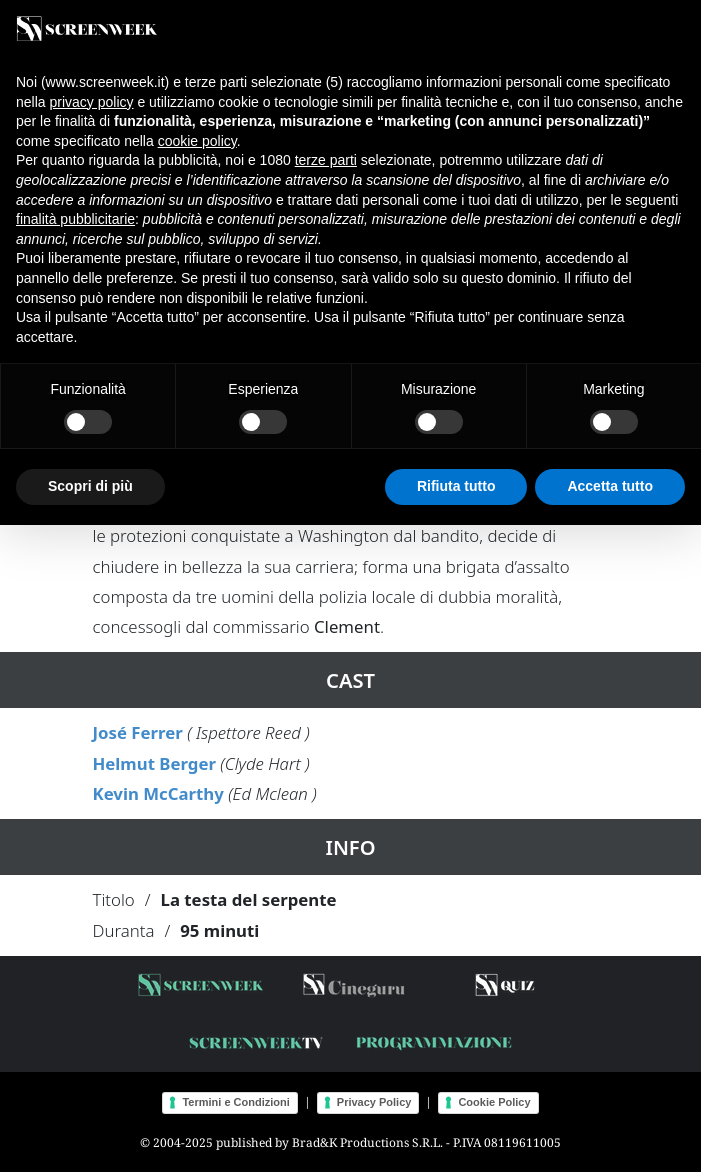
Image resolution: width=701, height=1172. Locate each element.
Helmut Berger (154, 763)
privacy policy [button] (91, 102)
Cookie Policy (494, 1102)
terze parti (326, 160)
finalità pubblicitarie (75, 219)
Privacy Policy (374, 1102)
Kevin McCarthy (158, 793)
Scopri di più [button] (90, 486)
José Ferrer (138, 732)
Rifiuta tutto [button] (456, 486)
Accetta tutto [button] (610, 486)
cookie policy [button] (197, 141)
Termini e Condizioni (235, 1102)
